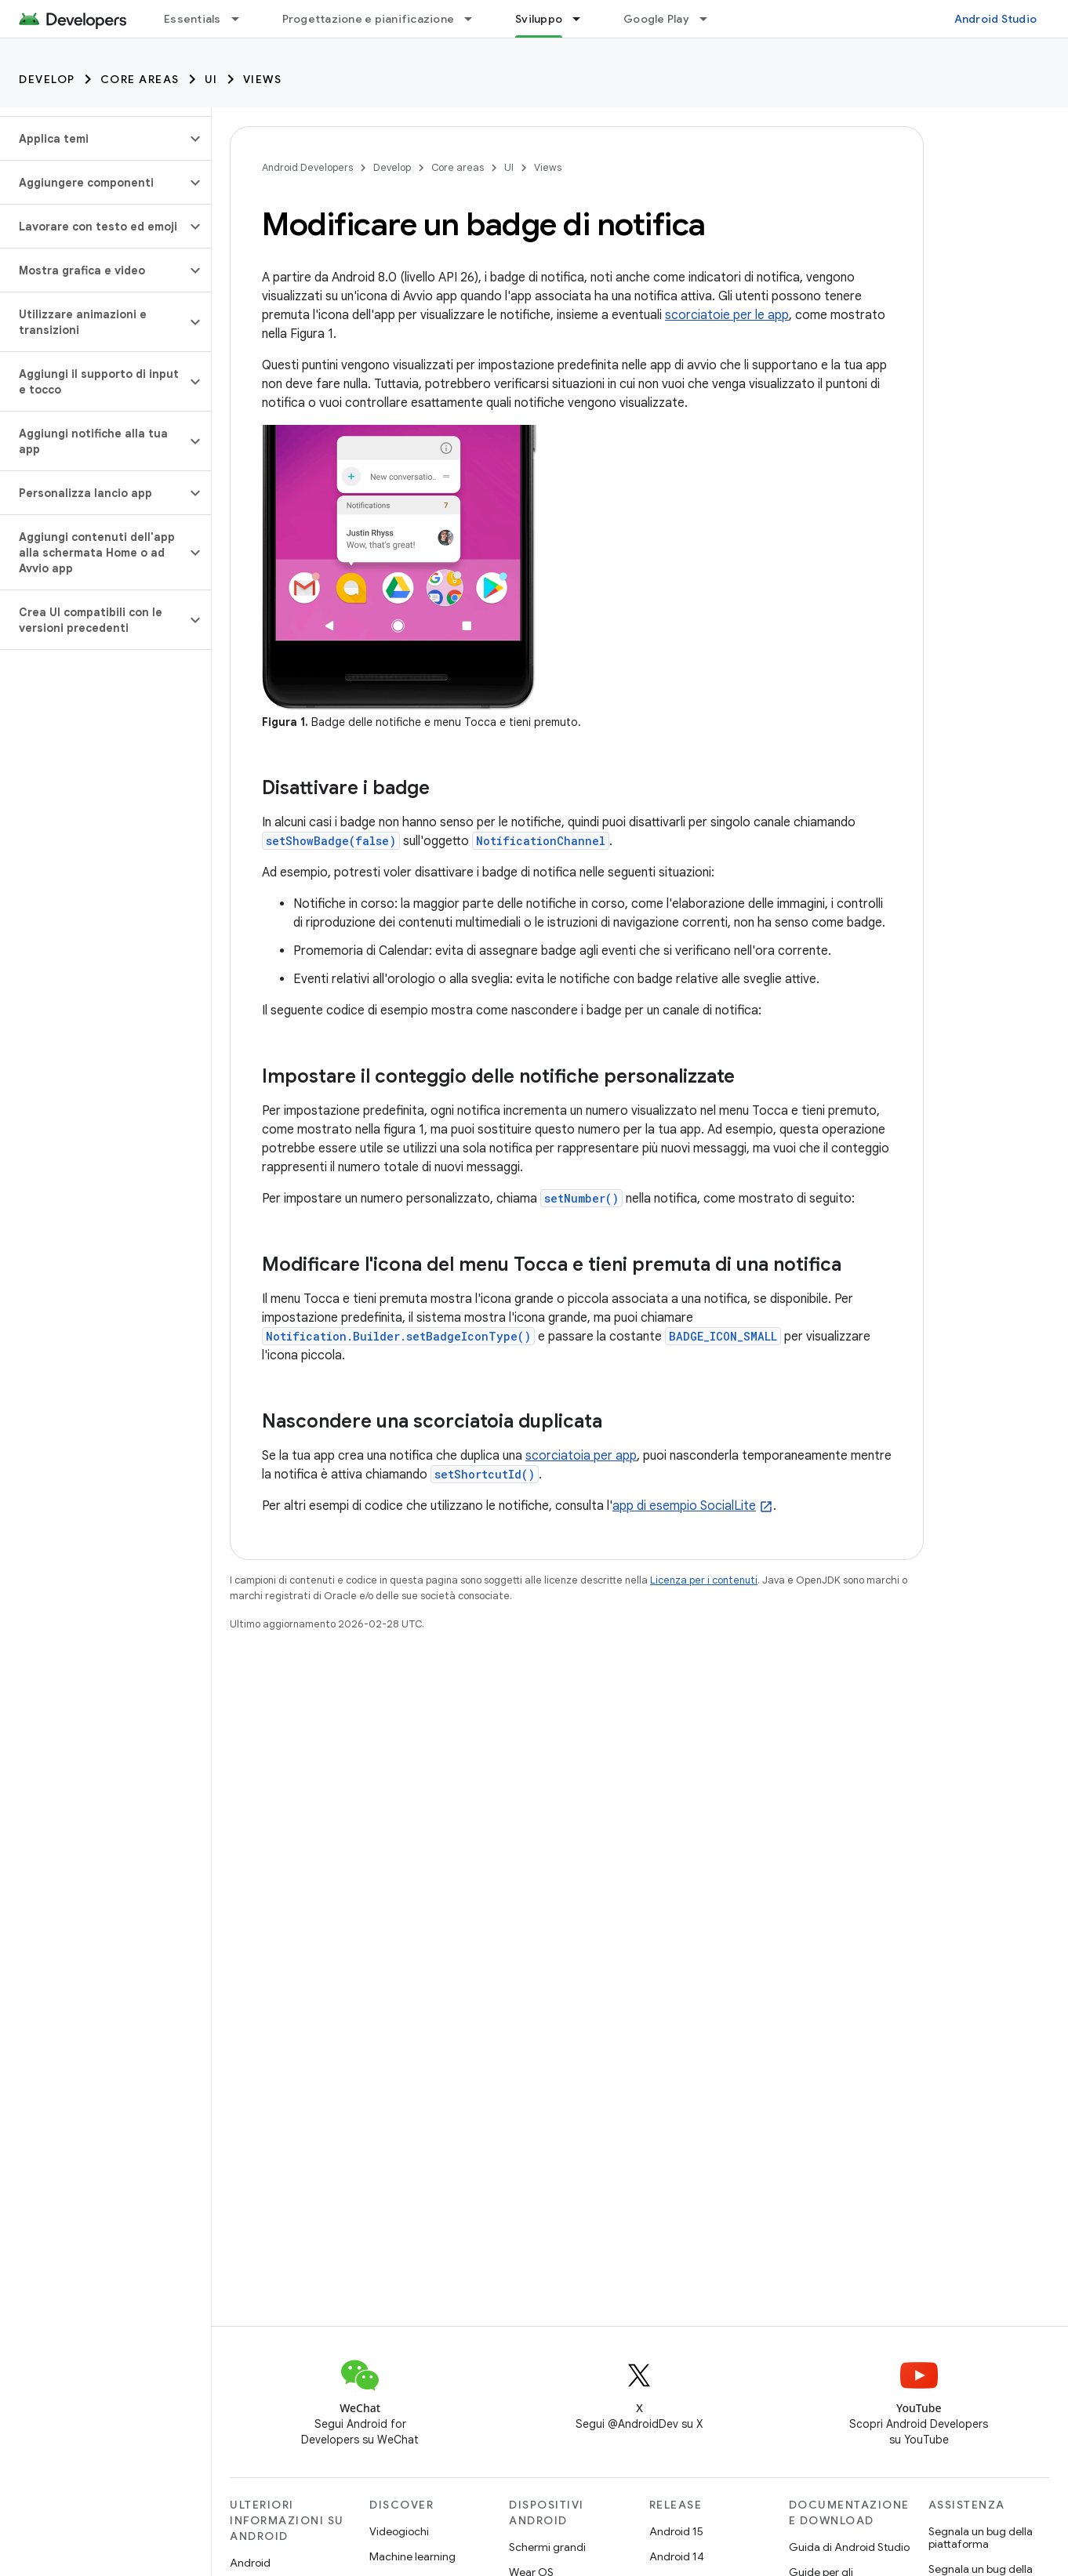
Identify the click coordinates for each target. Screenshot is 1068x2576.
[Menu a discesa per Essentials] (242, 19)
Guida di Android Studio (849, 2547)
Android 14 (676, 2556)
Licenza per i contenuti (703, 1580)
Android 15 (676, 2531)
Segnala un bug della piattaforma (980, 2537)
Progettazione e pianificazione (368, 19)
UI (211, 79)
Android (250, 2563)
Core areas (140, 79)
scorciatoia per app (581, 1456)
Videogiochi (399, 2531)
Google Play (656, 19)
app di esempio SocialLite (684, 1506)
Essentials (192, 19)
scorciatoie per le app (727, 315)
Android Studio (995, 19)
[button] (93, 138)
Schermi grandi (547, 2547)
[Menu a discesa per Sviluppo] (583, 19)
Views (262, 79)
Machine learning (412, 2556)
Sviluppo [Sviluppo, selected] (538, 19)
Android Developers (307, 167)
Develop (47, 79)
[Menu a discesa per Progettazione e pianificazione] (475, 19)
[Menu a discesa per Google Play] (710, 19)
